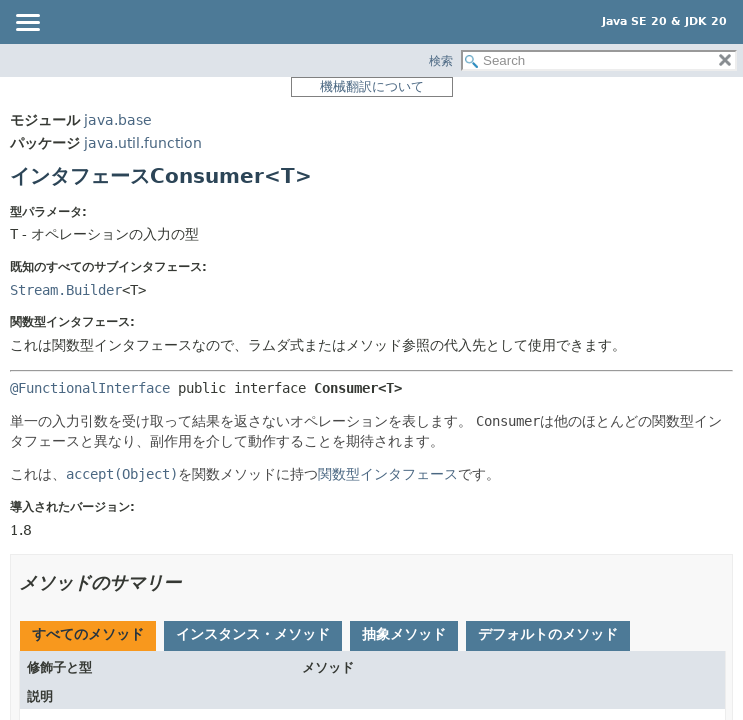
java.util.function (143, 143)
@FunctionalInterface (90, 388)
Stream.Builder (66, 290)
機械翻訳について (372, 86)
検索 (441, 61)
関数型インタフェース (388, 474)
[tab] (88, 636)
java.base (118, 120)
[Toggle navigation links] (27, 24)
